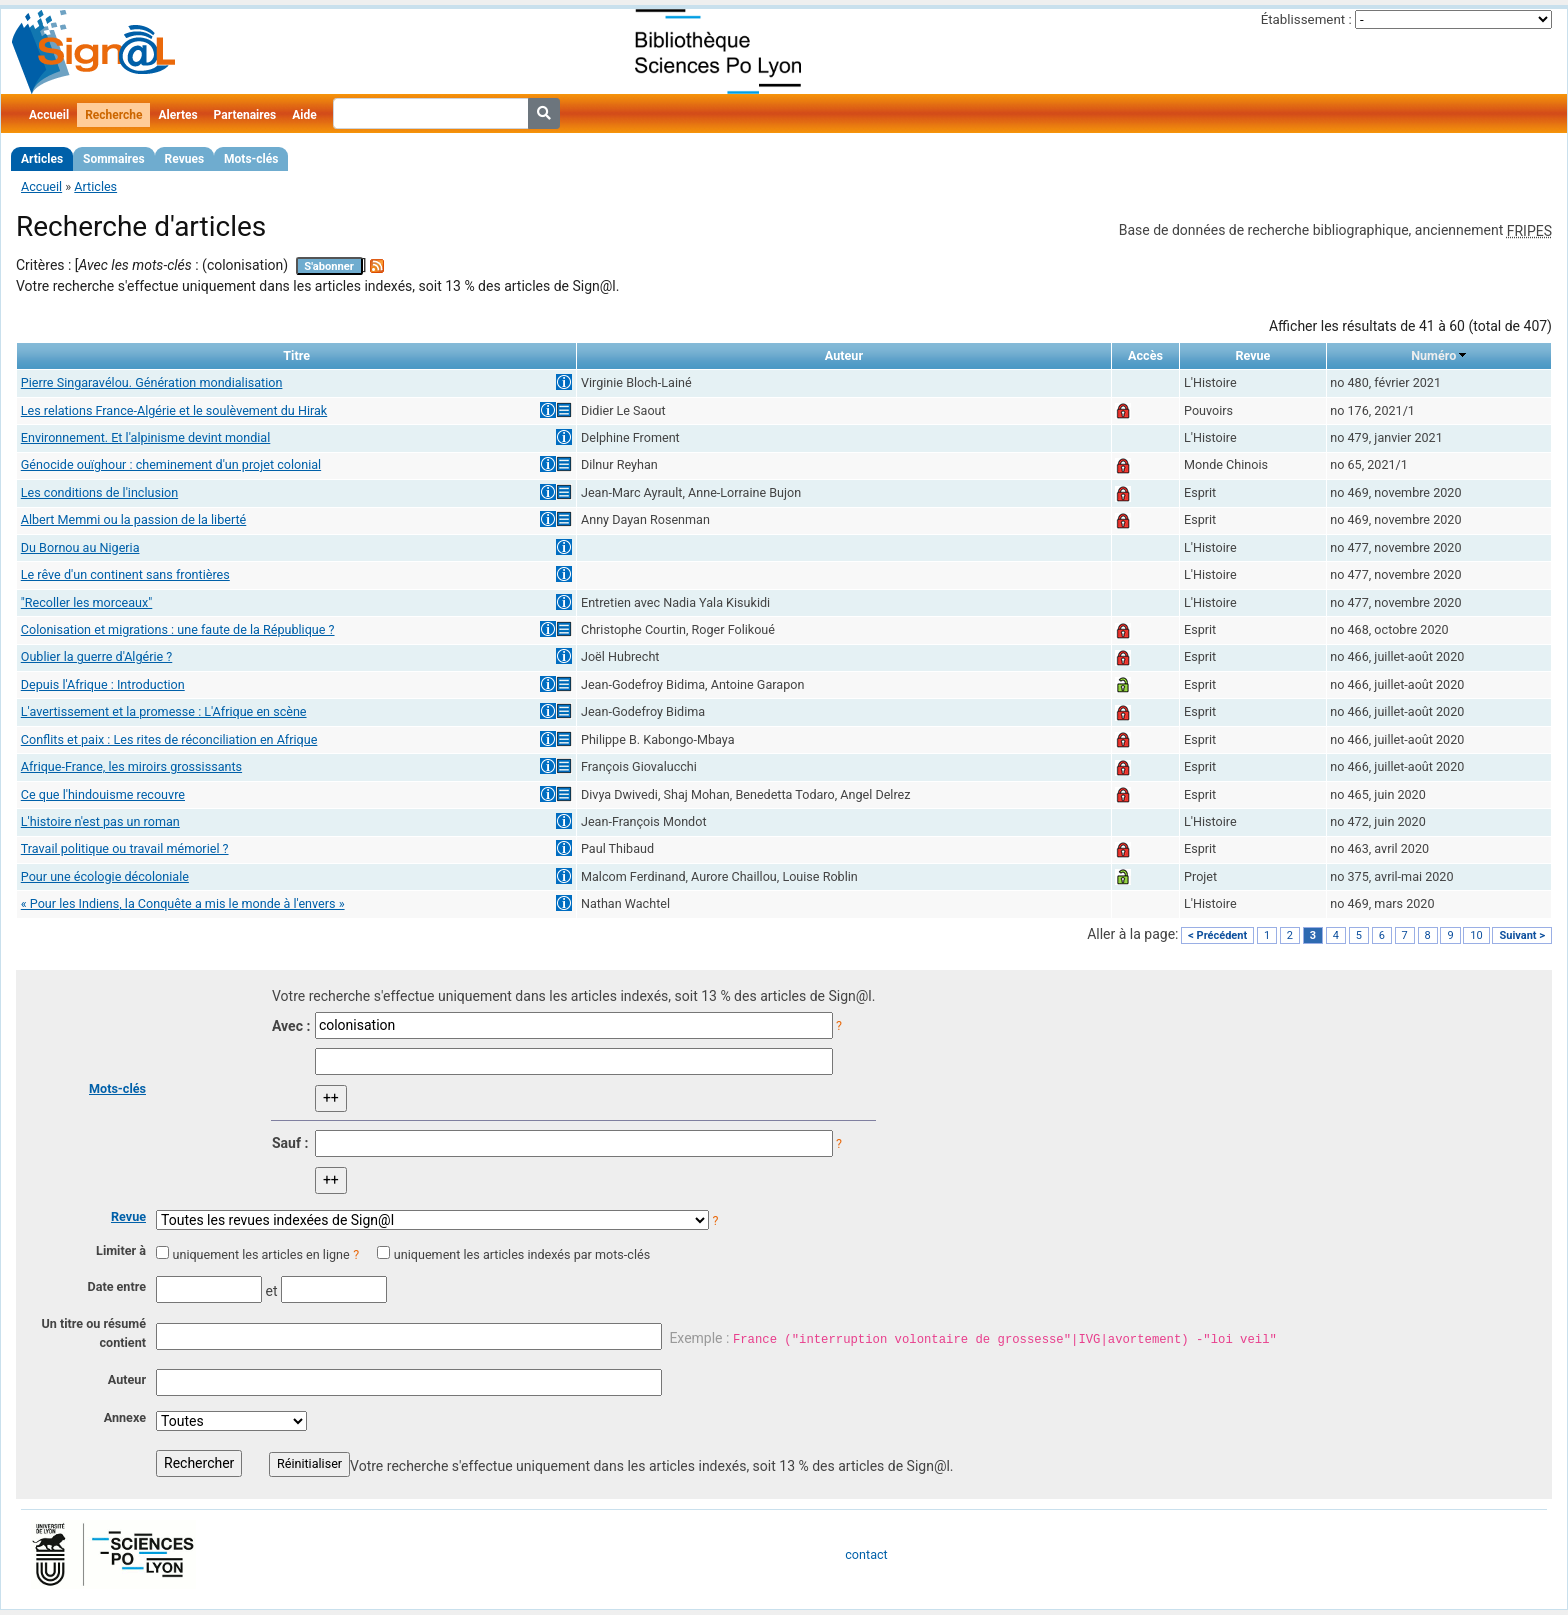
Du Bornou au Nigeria (80, 547)
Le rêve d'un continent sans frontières (125, 574)
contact (866, 1554)
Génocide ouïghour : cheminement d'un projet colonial (171, 464)
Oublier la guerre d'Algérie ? (97, 656)
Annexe (125, 1417)
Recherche (113, 115)
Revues (185, 159)
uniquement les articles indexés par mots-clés (522, 1254)
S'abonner (329, 266)
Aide (304, 115)
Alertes (177, 115)
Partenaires (245, 115)
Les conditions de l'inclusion (99, 492)
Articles (42, 159)
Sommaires (113, 159)
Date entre (116, 1286)
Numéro (1433, 355)
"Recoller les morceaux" (87, 602)
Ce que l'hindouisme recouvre (103, 794)
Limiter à (121, 1250)
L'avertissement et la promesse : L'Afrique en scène (164, 711)
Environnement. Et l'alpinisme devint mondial (146, 437)
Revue (128, 1216)
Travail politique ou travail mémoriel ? (125, 848)
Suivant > (1522, 935)
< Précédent (1217, 935)
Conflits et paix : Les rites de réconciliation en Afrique (169, 739)
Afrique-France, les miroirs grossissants (131, 766)
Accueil (49, 115)
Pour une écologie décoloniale (105, 876)
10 (1476, 935)
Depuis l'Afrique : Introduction (103, 684)
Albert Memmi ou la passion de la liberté (134, 519)
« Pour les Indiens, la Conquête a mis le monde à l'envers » (183, 903)
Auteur (127, 1379)
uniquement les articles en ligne (260, 1254)
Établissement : (1306, 19)
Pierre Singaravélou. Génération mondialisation (152, 382)
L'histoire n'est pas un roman (100, 821)
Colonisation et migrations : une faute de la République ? (178, 629)
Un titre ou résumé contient (93, 1333)
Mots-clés (251, 159)
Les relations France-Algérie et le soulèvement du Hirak (174, 410)
